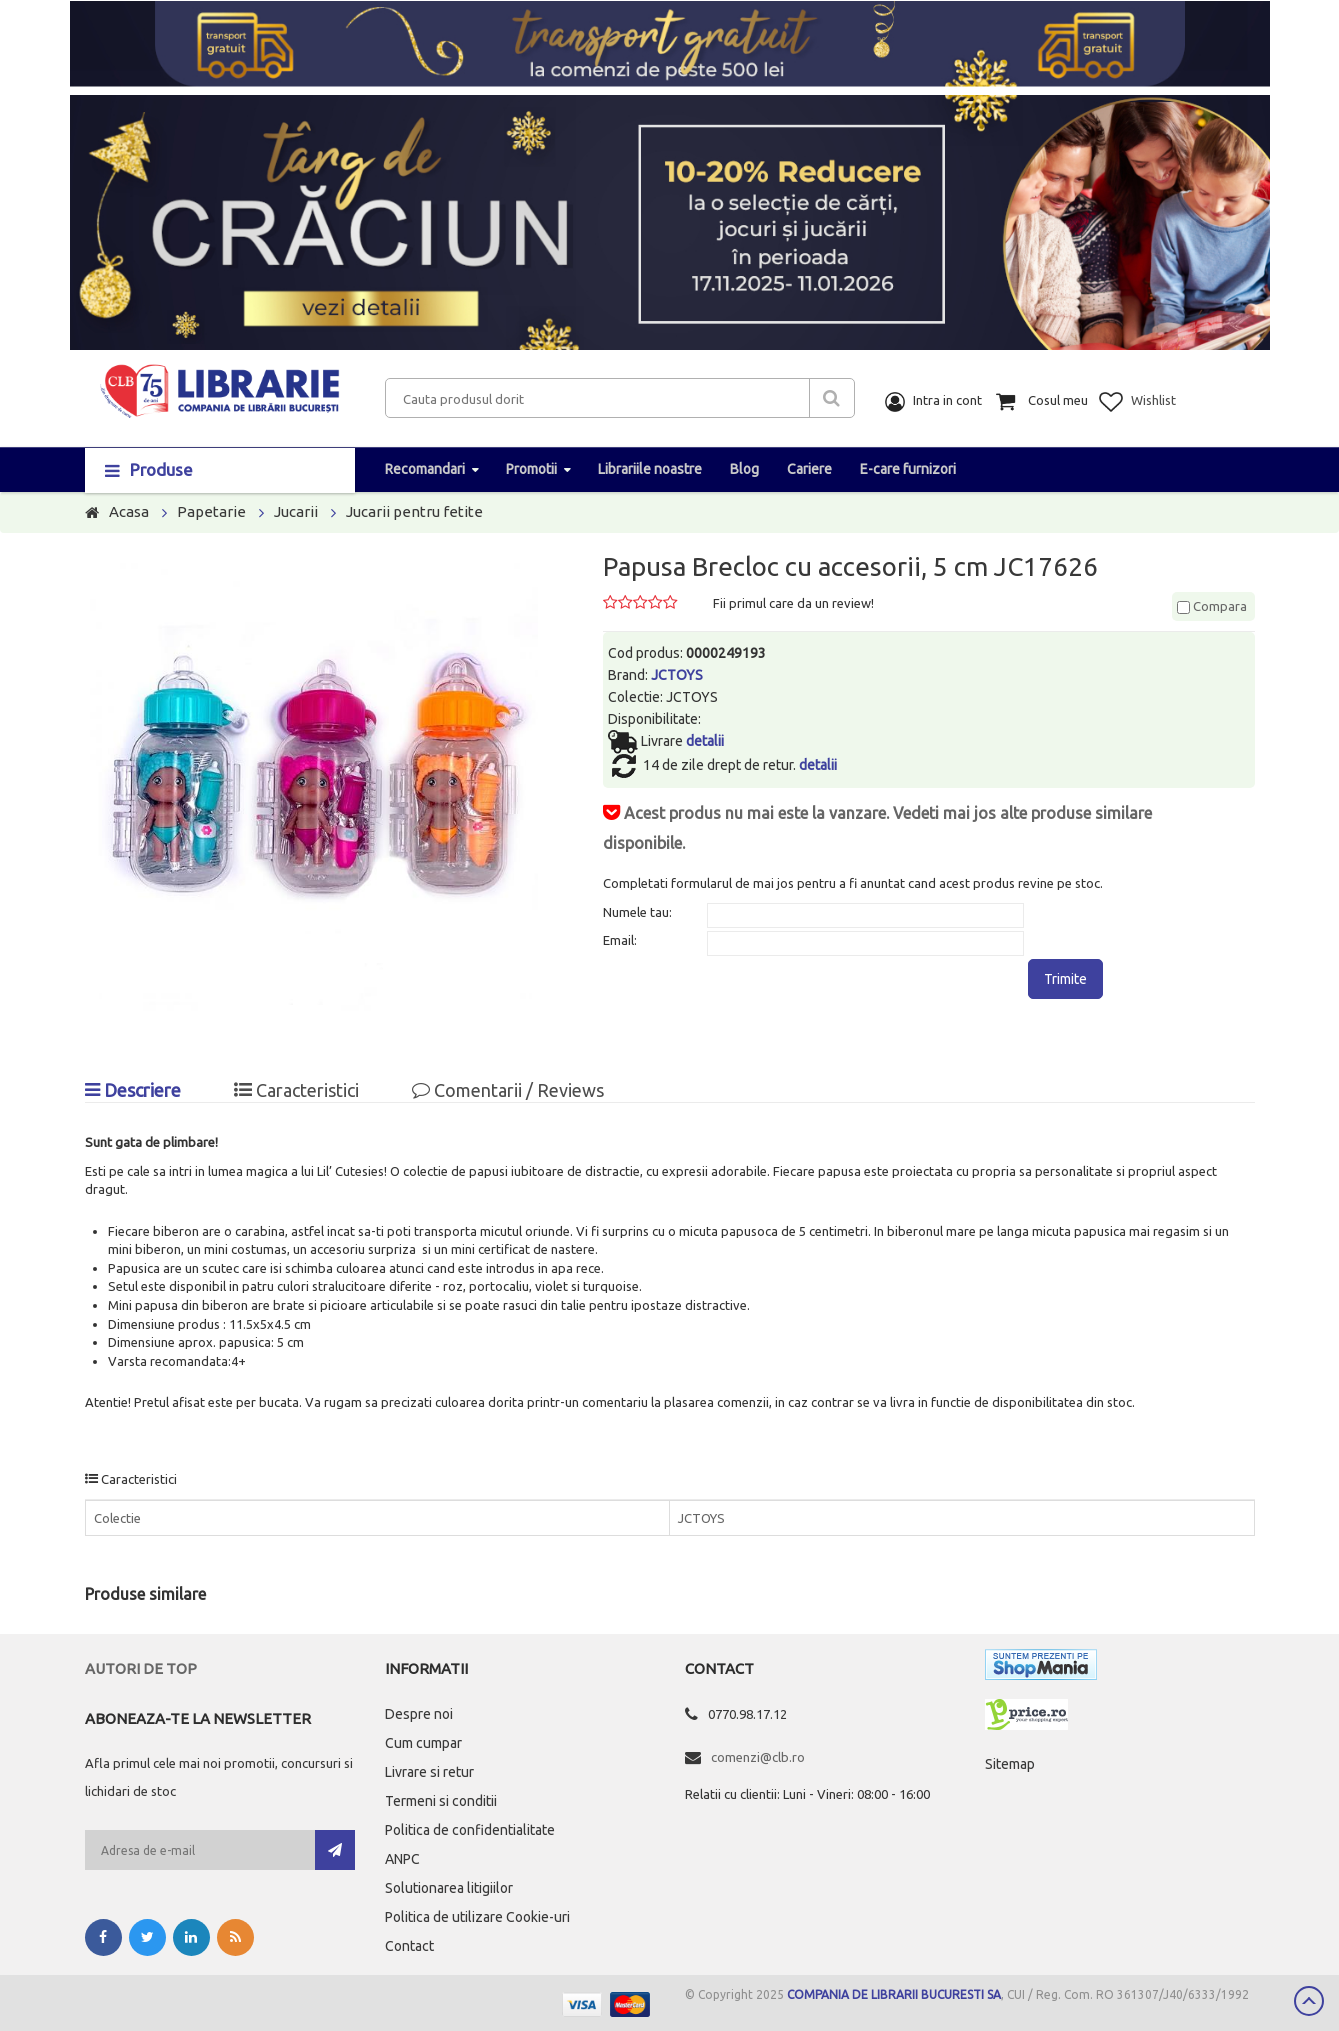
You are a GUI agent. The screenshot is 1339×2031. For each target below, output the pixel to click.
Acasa (129, 511)
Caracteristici (296, 1090)
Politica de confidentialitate (470, 1830)
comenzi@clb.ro (758, 1757)
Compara (1212, 606)
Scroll (1309, 2001)
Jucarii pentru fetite (414, 511)
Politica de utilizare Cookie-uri (477, 1917)
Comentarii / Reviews (508, 1090)
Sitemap (1010, 1764)
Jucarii (296, 511)
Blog (744, 469)
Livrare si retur (429, 1772)
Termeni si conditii (441, 1801)
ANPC (402, 1859)
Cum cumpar (423, 1743)
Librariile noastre (650, 469)
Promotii (531, 469)
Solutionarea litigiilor (449, 1888)
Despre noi (419, 1714)
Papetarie (211, 511)
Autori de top (141, 1668)
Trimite (1065, 979)
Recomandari (425, 469)
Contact (409, 1946)
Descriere (133, 1090)
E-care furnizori (908, 469)
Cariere (809, 469)
